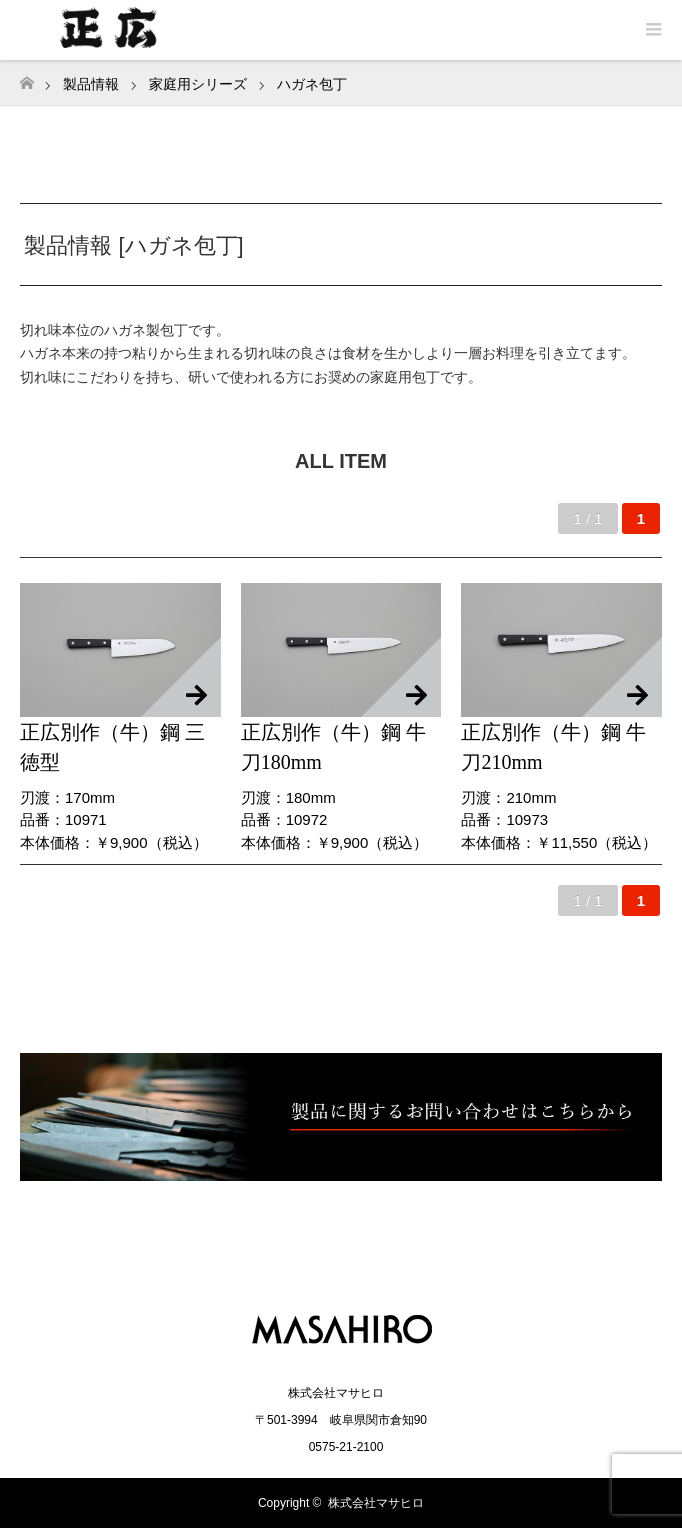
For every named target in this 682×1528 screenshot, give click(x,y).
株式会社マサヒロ (376, 1503)
